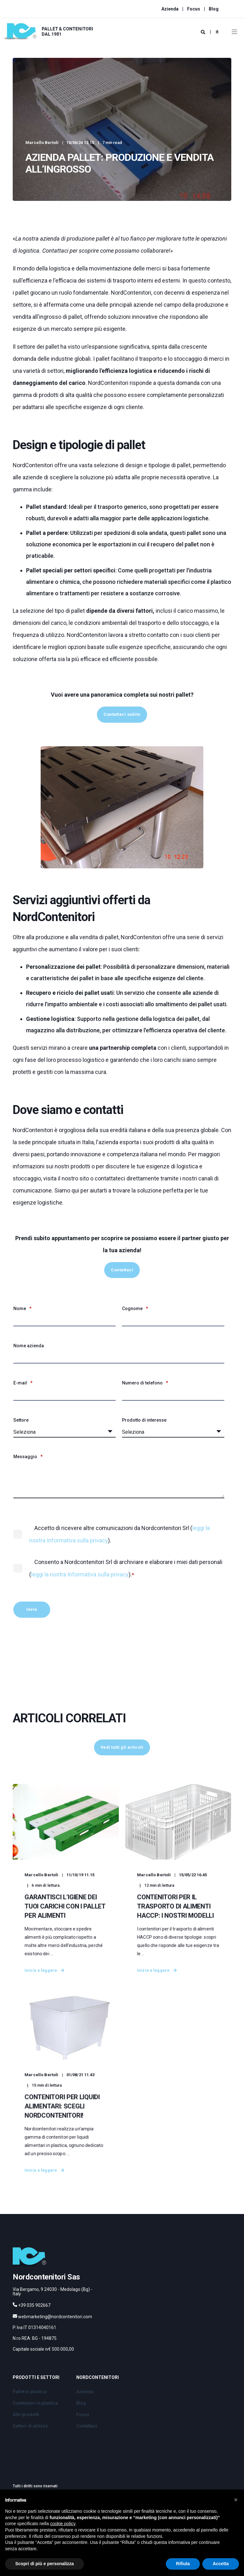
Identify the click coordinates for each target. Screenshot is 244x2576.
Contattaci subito (122, 714)
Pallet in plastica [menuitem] (30, 2412)
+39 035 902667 (34, 2326)
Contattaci (122, 1270)
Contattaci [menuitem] (86, 2446)
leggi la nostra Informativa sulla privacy (80, 1574)
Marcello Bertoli (41, 142)
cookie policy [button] (62, 2523)
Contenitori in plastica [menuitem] (35, 2423)
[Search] (203, 31)
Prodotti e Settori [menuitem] (36, 2398)
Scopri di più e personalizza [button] (44, 2563)
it (217, 31)
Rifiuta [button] (183, 2563)
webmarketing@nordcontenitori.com (55, 2337)
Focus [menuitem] (193, 9)
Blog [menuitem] (214, 9)
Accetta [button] (221, 2563)
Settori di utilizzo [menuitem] (30, 2446)
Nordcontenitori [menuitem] (97, 2398)
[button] (236, 2500)
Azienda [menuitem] (170, 9)
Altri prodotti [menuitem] (26, 2435)
